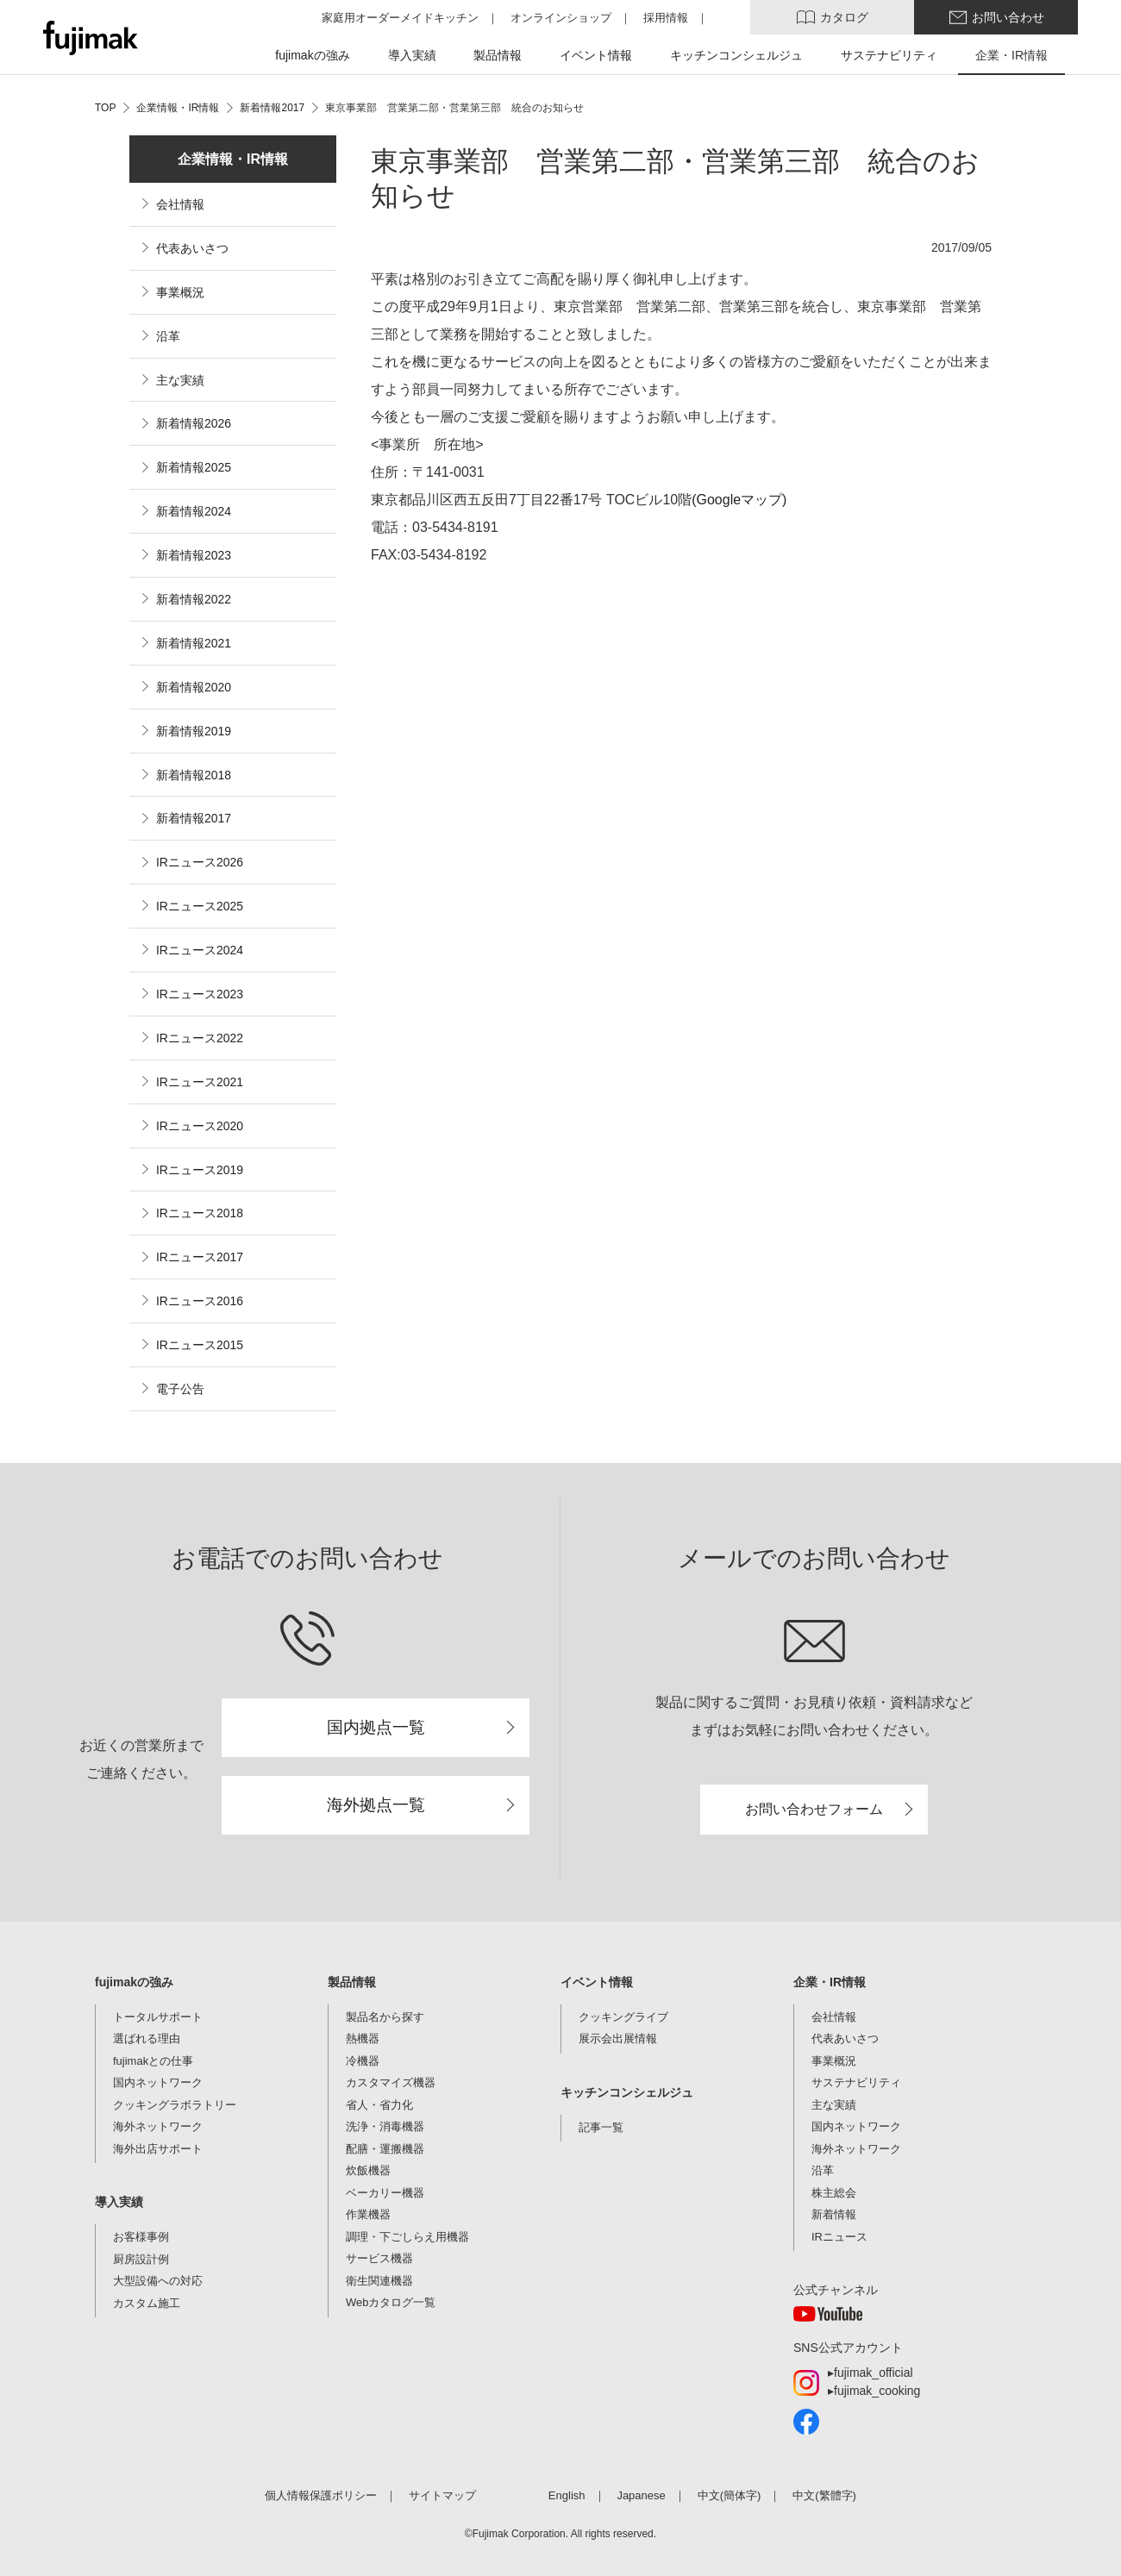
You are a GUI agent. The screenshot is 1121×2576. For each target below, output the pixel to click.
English (567, 2495)
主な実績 (180, 380)
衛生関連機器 (379, 2280)
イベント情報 (596, 1982)
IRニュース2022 (199, 1038)
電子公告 (180, 1389)
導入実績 (119, 2202)
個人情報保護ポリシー (321, 2495)
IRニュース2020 (199, 1126)
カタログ (844, 17)
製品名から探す (385, 2016)
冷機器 (362, 2060)
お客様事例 (141, 2236)
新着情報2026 (193, 423)
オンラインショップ (560, 17)
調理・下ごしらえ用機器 (407, 2236)
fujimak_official (873, 2372)
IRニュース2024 (199, 950)
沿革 (168, 336)
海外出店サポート (158, 2148)
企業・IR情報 (829, 1982)
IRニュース (839, 2236)
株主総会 (833, 2192)
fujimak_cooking (877, 2391)
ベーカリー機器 (385, 2192)
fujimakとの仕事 (153, 2060)
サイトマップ (442, 2495)
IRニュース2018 (199, 1213)
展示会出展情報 (618, 2038)
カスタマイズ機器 (390, 2082)
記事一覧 (601, 2127)
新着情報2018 (193, 775)
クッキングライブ (623, 2016)
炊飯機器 (368, 2170)
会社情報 (180, 204)
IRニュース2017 (199, 1257)
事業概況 (180, 292)
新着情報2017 (193, 818)
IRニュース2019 (199, 1170)
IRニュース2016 (199, 1301)
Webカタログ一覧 (391, 2302)
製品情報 (352, 1982)
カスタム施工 (146, 2303)
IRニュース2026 (199, 862)
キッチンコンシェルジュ (626, 2092)
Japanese (641, 2495)
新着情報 (833, 2214)
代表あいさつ (192, 248)
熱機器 (362, 2038)
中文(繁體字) (824, 2495)
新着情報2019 (193, 731)
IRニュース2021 (199, 1082)
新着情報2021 (193, 643)
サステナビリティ (856, 2082)
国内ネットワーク (158, 2082)
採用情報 (665, 17)
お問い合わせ (1008, 17)
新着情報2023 (193, 555)
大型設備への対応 (158, 2280)
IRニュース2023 (199, 994)
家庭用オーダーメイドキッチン (400, 17)
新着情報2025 (193, 467)
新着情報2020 (193, 687)
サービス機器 (379, 2258)
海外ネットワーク (158, 2126)
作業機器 (368, 2214)
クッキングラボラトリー (174, 2104)
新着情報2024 (193, 511)
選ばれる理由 (146, 2038)
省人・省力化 (379, 2104)
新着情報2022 (193, 599)
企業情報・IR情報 (233, 159)
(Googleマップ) (739, 499)
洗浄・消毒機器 (385, 2126)
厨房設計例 (141, 2259)
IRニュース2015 (199, 1345)
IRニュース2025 (199, 906)
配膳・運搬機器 (385, 2148)
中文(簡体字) (729, 2495)
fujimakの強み (134, 1982)
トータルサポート (158, 2016)
